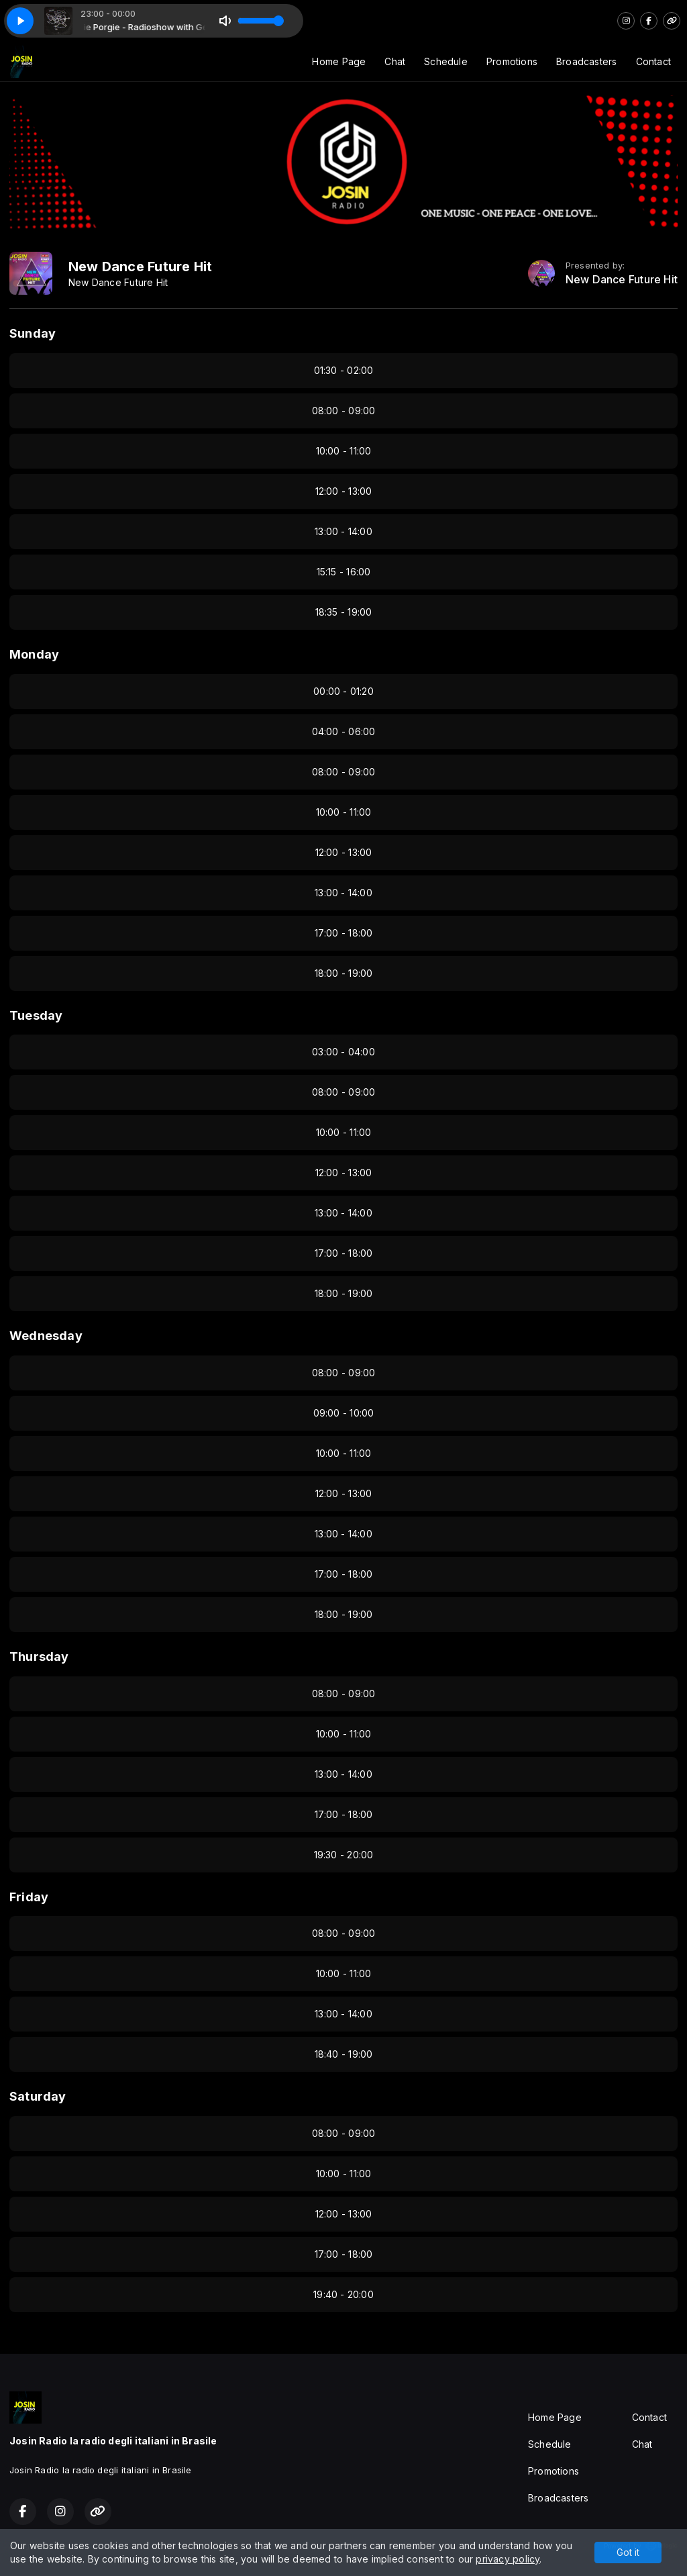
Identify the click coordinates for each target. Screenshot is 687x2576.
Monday (34, 654)
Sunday (32, 333)
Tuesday (35, 1015)
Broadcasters (586, 61)
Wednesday (46, 1336)
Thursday (39, 1657)
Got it (628, 2552)
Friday (28, 1897)
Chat (394, 61)
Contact (653, 61)
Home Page (339, 61)
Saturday (37, 2096)
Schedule (446, 61)
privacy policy (507, 2559)
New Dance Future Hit (622, 279)
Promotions (511, 61)
